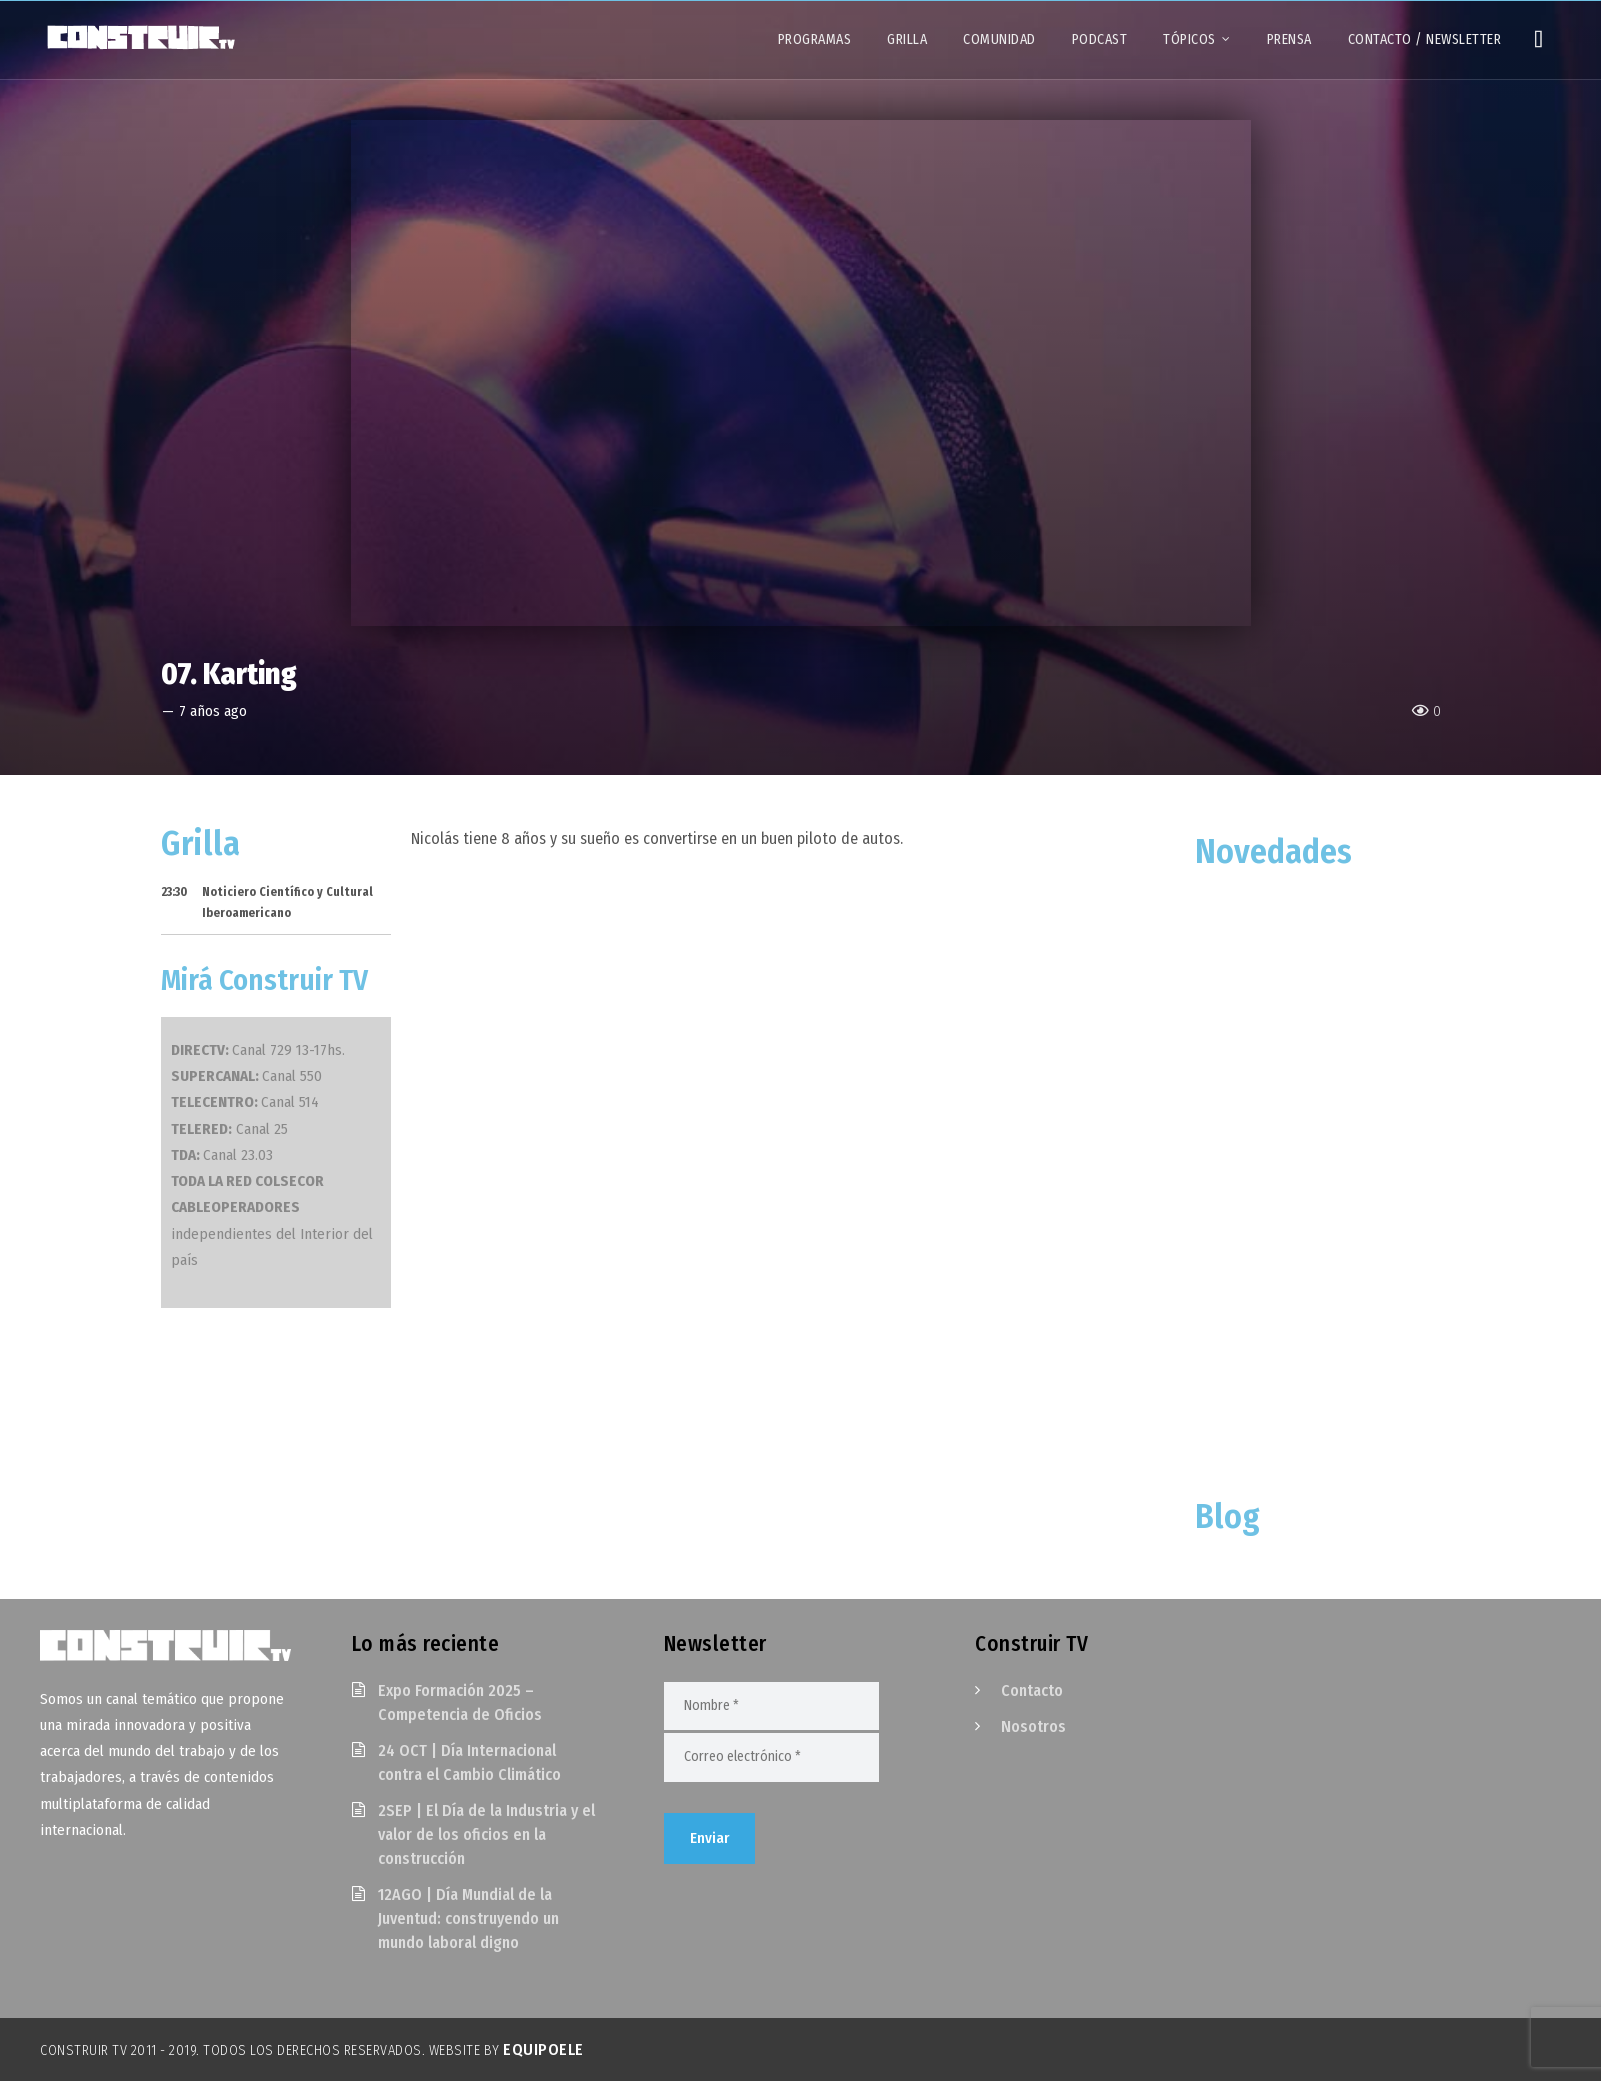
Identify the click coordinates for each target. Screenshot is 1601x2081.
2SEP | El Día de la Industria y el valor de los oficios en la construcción (486, 1834)
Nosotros (1033, 1726)
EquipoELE (543, 2049)
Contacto (1032, 1690)
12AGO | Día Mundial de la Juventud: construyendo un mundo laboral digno (468, 1918)
